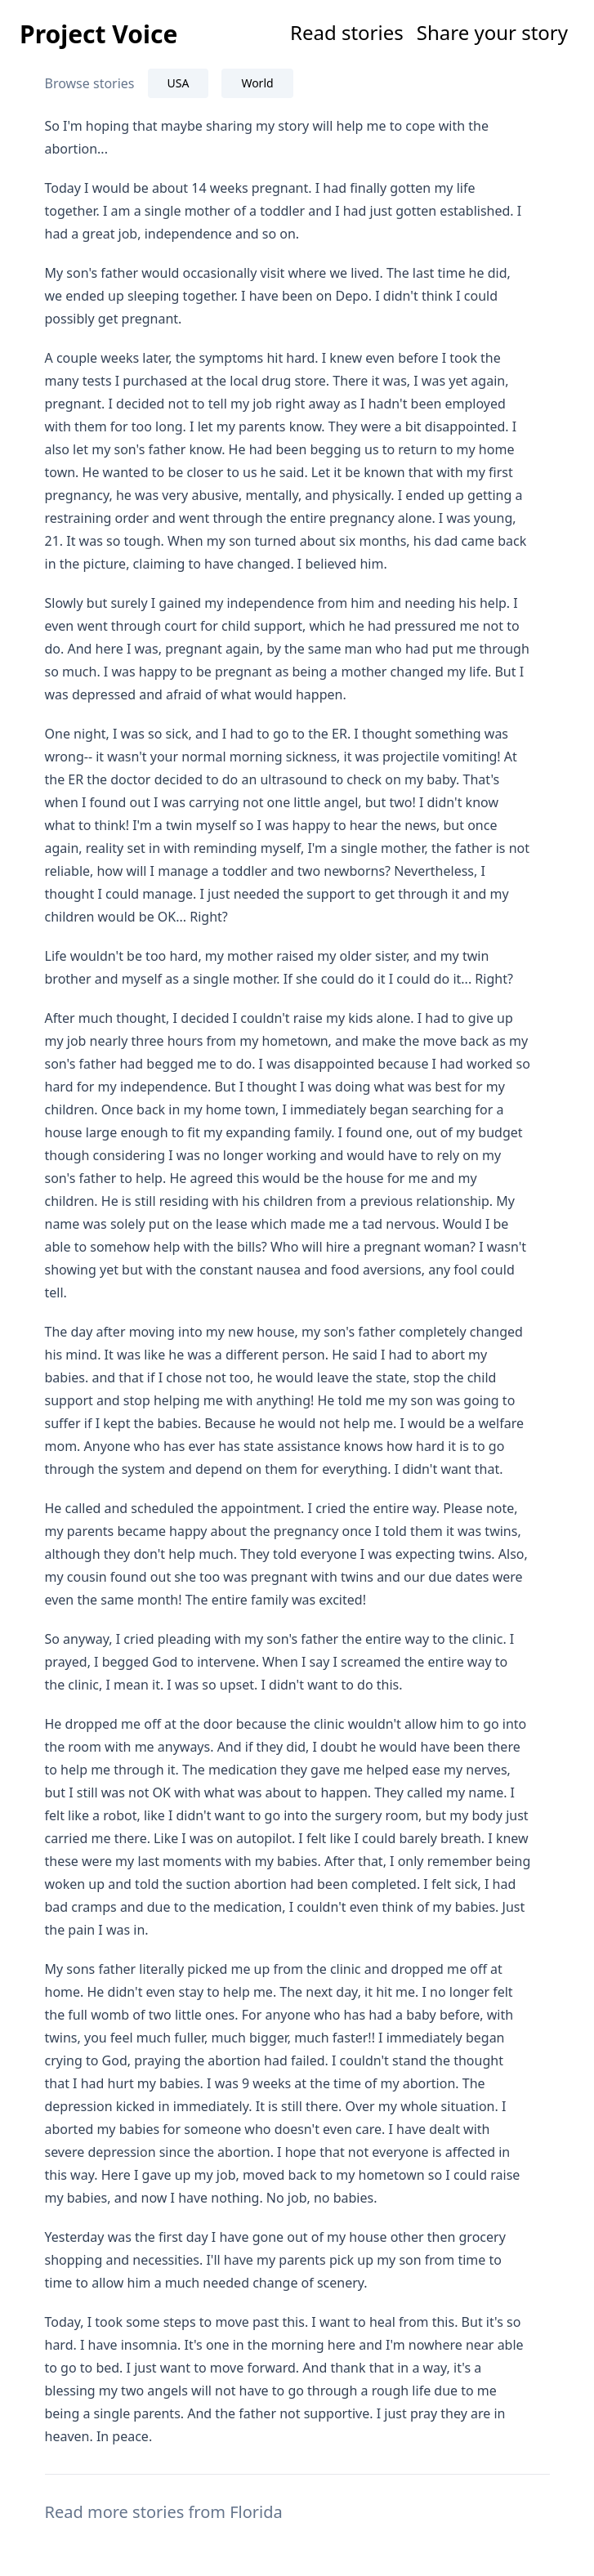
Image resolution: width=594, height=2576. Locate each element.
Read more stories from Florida (164, 2512)
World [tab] (257, 83)
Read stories (347, 32)
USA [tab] (178, 83)
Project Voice (98, 34)
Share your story (492, 32)
